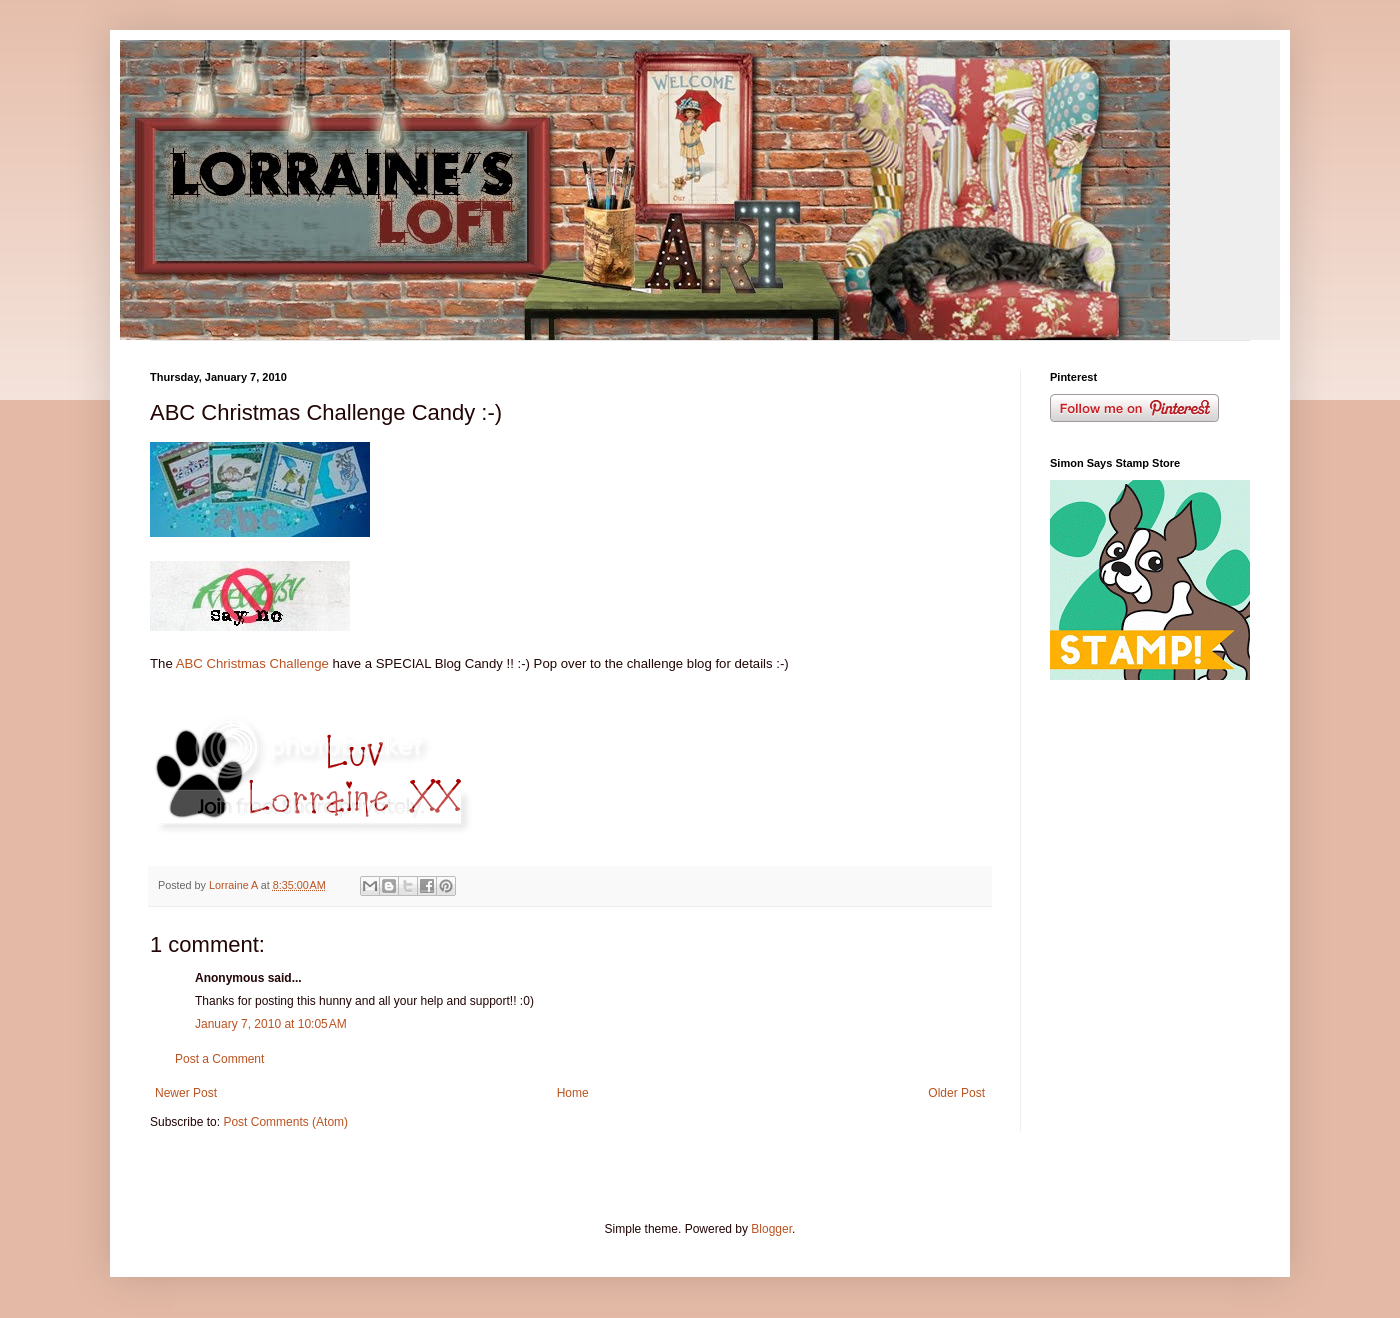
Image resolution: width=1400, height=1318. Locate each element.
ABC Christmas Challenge (251, 663)
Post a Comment (219, 1059)
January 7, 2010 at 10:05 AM (271, 1024)
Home (573, 1093)
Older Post (956, 1093)
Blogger (771, 1229)
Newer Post (186, 1093)
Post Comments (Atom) (285, 1122)
